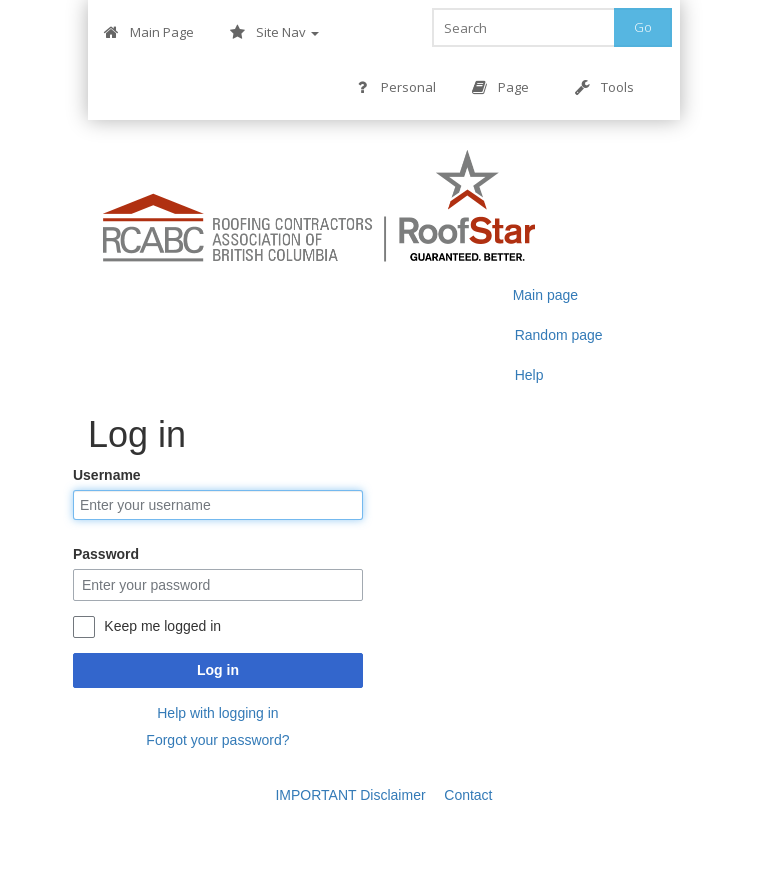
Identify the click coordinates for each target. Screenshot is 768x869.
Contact (468, 795)
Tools (604, 87)
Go (643, 27)
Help (529, 375)
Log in (218, 670)
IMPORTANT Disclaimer (350, 795)
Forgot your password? (217, 740)
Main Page (149, 32)
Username (107, 475)
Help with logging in (217, 713)
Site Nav (274, 32)
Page (500, 87)
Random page (559, 335)
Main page (545, 295)
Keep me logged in (162, 626)
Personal (395, 87)
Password (106, 554)
